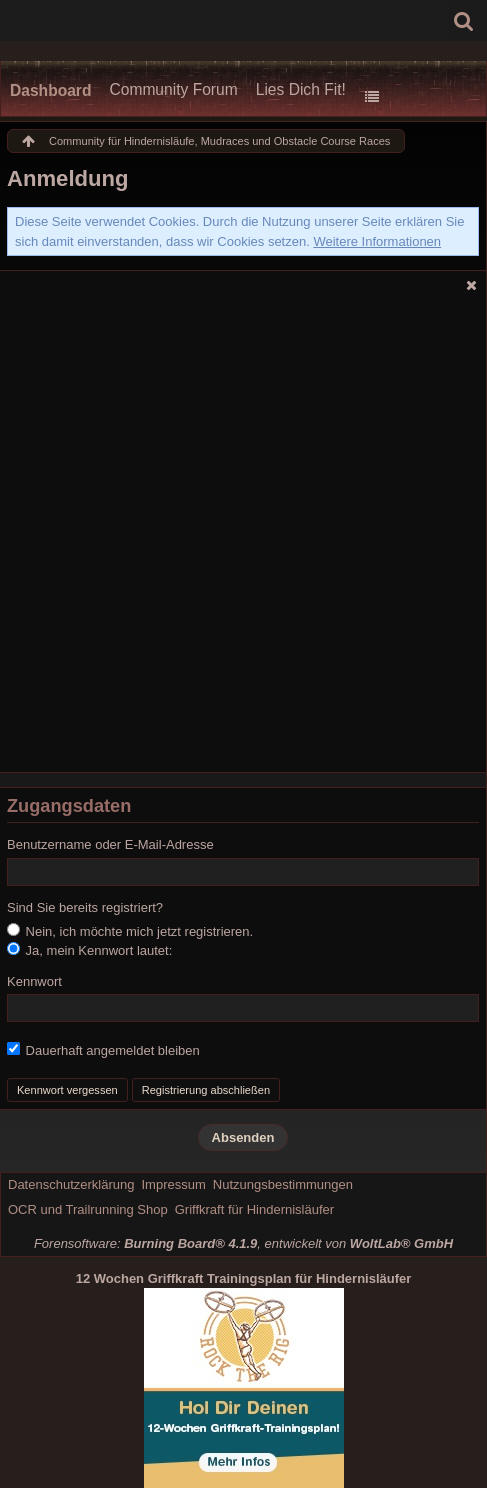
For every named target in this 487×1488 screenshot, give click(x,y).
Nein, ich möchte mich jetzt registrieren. (130, 931)
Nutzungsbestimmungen (283, 1184)
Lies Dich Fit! (301, 89)
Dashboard (50, 90)
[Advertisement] (243, 538)
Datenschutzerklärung (71, 1184)
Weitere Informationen (377, 241)
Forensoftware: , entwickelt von (243, 1243)
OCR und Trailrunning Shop (88, 1209)
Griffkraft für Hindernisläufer (254, 1209)
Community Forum (173, 89)
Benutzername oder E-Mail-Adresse (110, 844)
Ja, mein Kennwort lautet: (89, 950)
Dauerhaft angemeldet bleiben (103, 1050)
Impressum (173, 1184)
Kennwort (34, 981)
